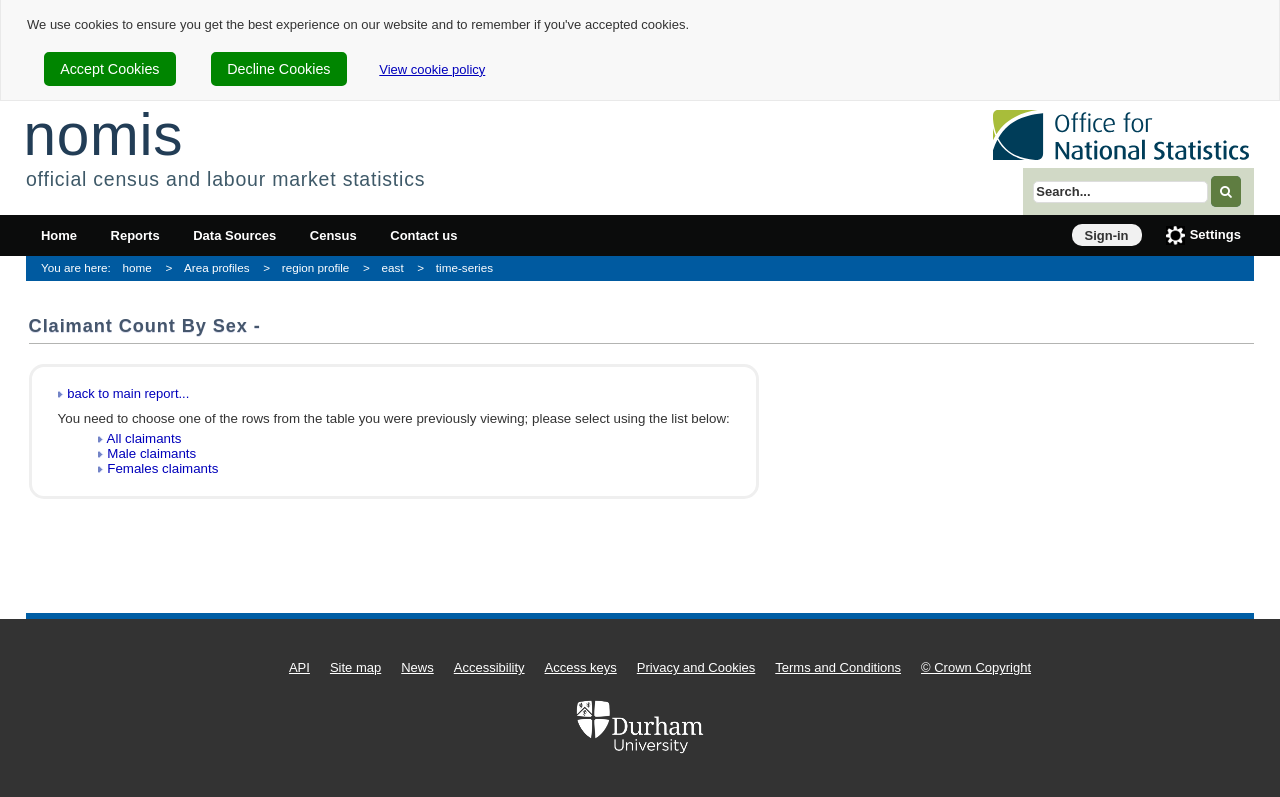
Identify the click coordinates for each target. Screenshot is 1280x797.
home (137, 267)
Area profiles (217, 267)
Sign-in (1107, 235)
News (417, 667)
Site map (355, 667)
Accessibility (489, 667)
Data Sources (234, 235)
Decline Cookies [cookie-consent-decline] (278, 69)
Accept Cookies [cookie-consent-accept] (109, 69)
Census (333, 235)
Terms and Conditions (838, 667)
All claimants (144, 438)
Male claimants (151, 453)
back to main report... (128, 393)
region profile (316, 267)
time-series (464, 267)
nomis (103, 134)
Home (59, 235)
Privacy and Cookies (696, 667)
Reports (135, 235)
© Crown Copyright (976, 667)
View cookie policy (432, 69)
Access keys (581, 667)
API (299, 667)
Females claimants (162, 468)
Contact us (423, 235)
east (393, 267)
